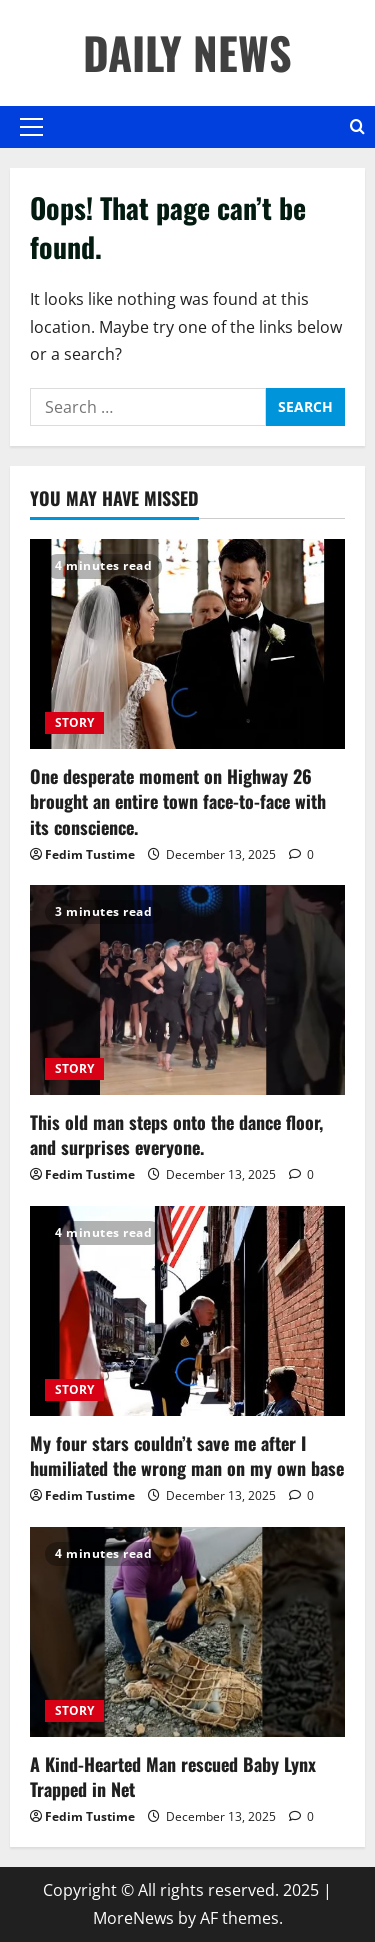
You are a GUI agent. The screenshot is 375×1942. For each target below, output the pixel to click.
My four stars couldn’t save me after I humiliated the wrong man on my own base (187, 1455)
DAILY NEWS (187, 52)
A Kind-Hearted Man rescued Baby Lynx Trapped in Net (173, 1776)
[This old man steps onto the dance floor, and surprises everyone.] (187, 990)
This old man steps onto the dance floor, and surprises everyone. (176, 1134)
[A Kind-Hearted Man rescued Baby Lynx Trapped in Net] (187, 1632)
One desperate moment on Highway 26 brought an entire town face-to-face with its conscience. (178, 801)
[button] (31, 127)
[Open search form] (357, 127)
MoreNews (133, 1918)
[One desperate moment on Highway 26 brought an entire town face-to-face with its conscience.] (187, 644)
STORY (74, 722)
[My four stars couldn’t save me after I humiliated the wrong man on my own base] (187, 1311)
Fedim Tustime (90, 854)
